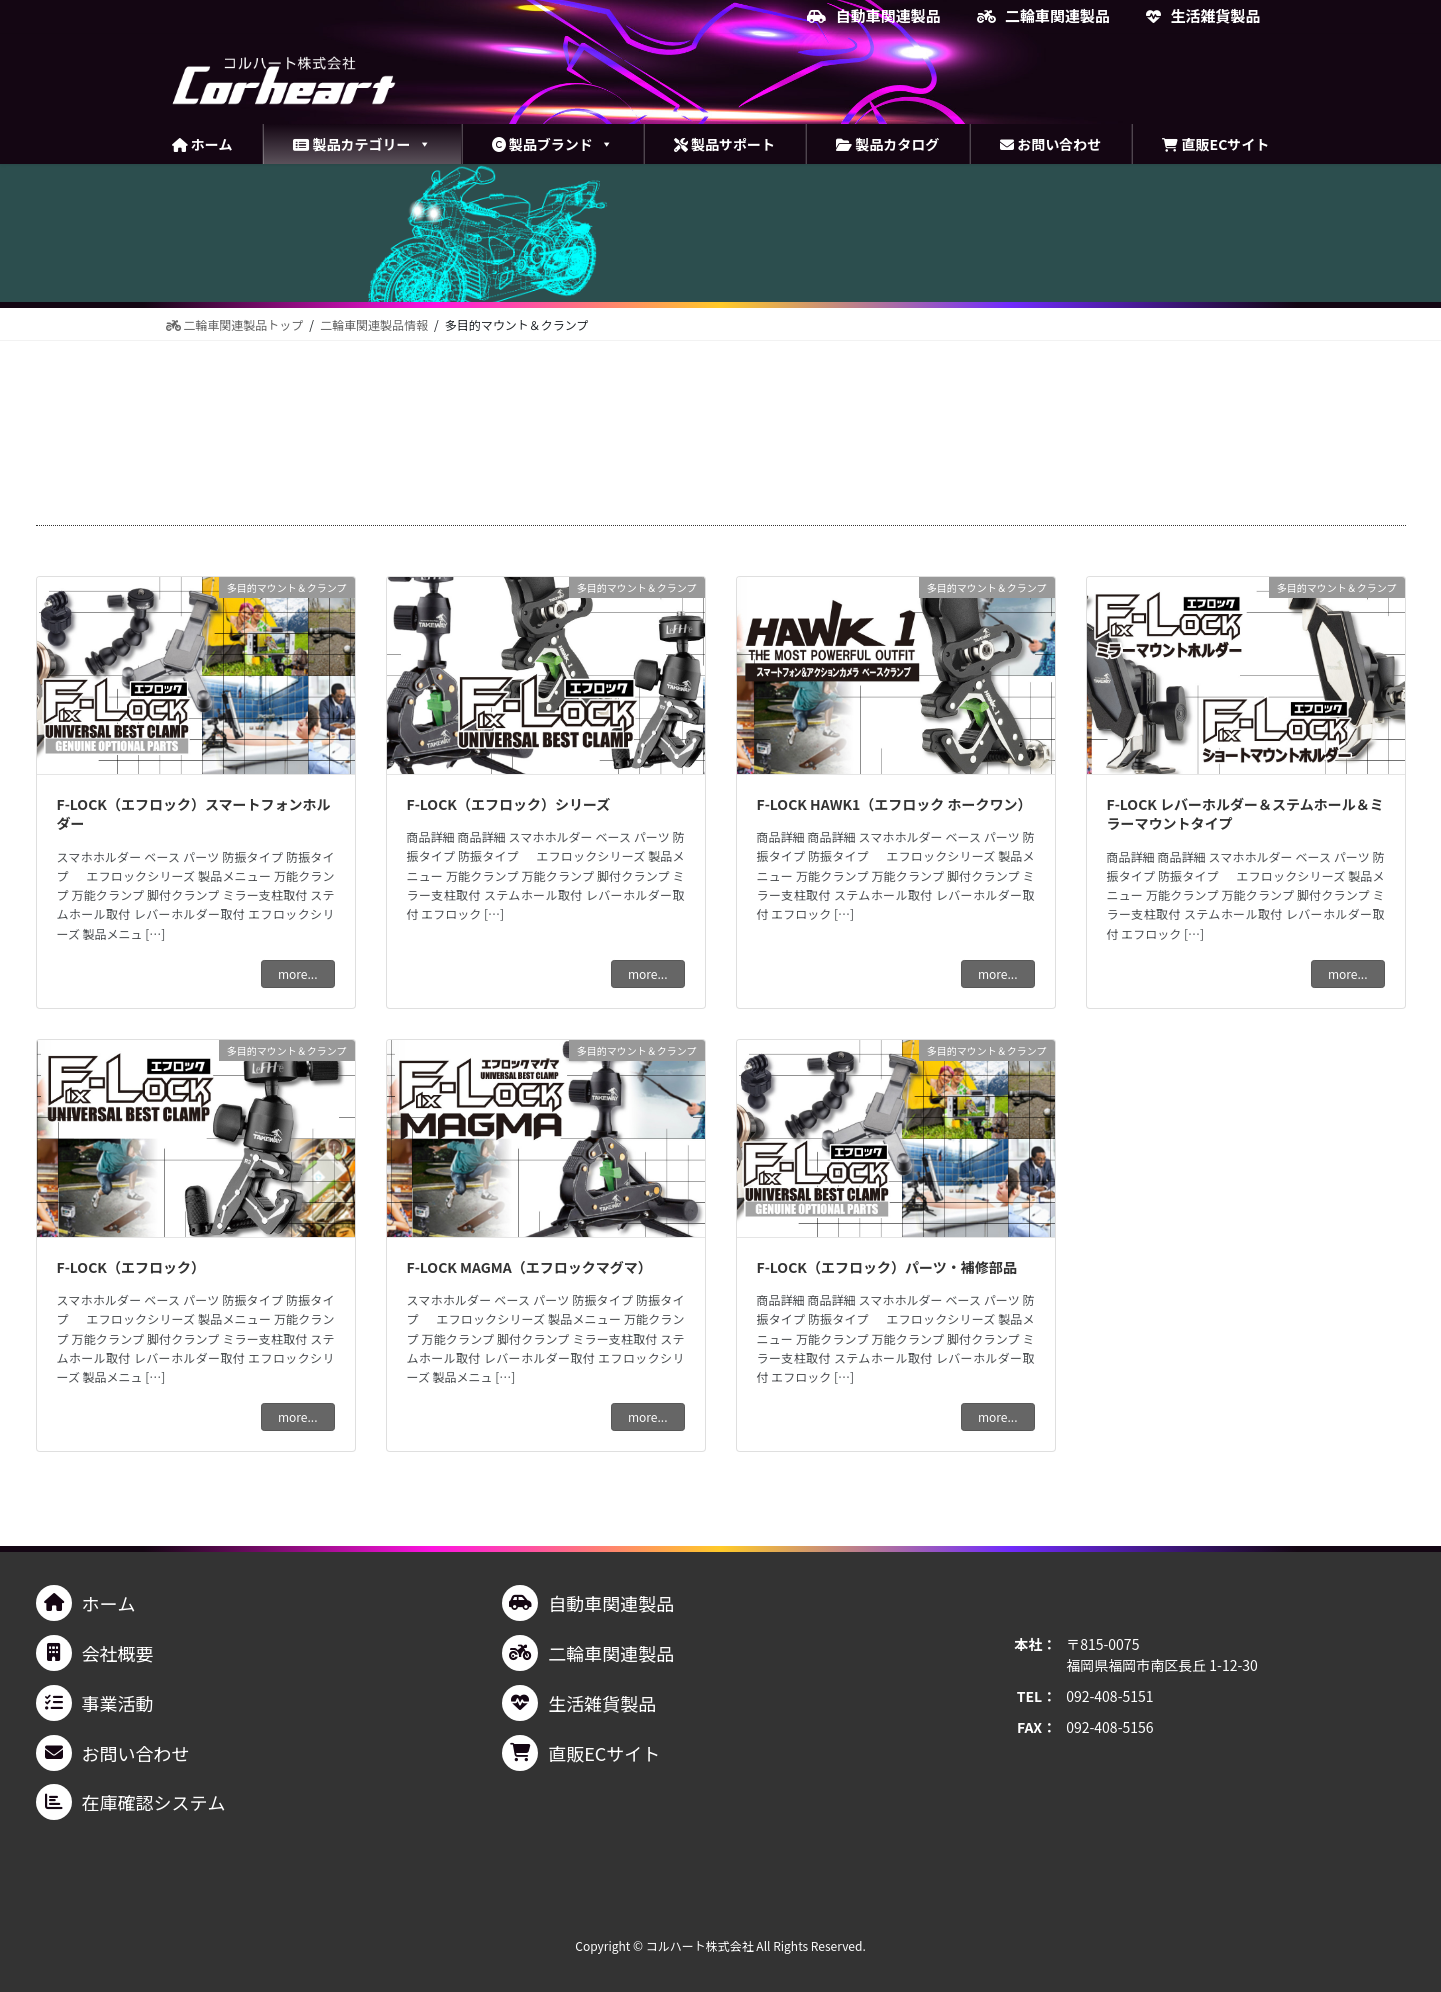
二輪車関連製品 (1043, 16)
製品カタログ (887, 144)
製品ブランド (552, 144)
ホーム (202, 144)
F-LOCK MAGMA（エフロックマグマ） (529, 1267)
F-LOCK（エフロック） (131, 1267)
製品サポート (724, 144)
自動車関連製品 (873, 16)
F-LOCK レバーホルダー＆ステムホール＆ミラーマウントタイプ (1245, 814)
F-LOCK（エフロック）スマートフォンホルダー (194, 814)
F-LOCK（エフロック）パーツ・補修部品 (887, 1267)
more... (298, 973)
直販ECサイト (1215, 144)
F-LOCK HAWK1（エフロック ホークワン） (894, 804)
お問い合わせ (1050, 144)
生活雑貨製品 (1203, 16)
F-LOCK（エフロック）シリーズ (509, 804)
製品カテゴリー (361, 144)
